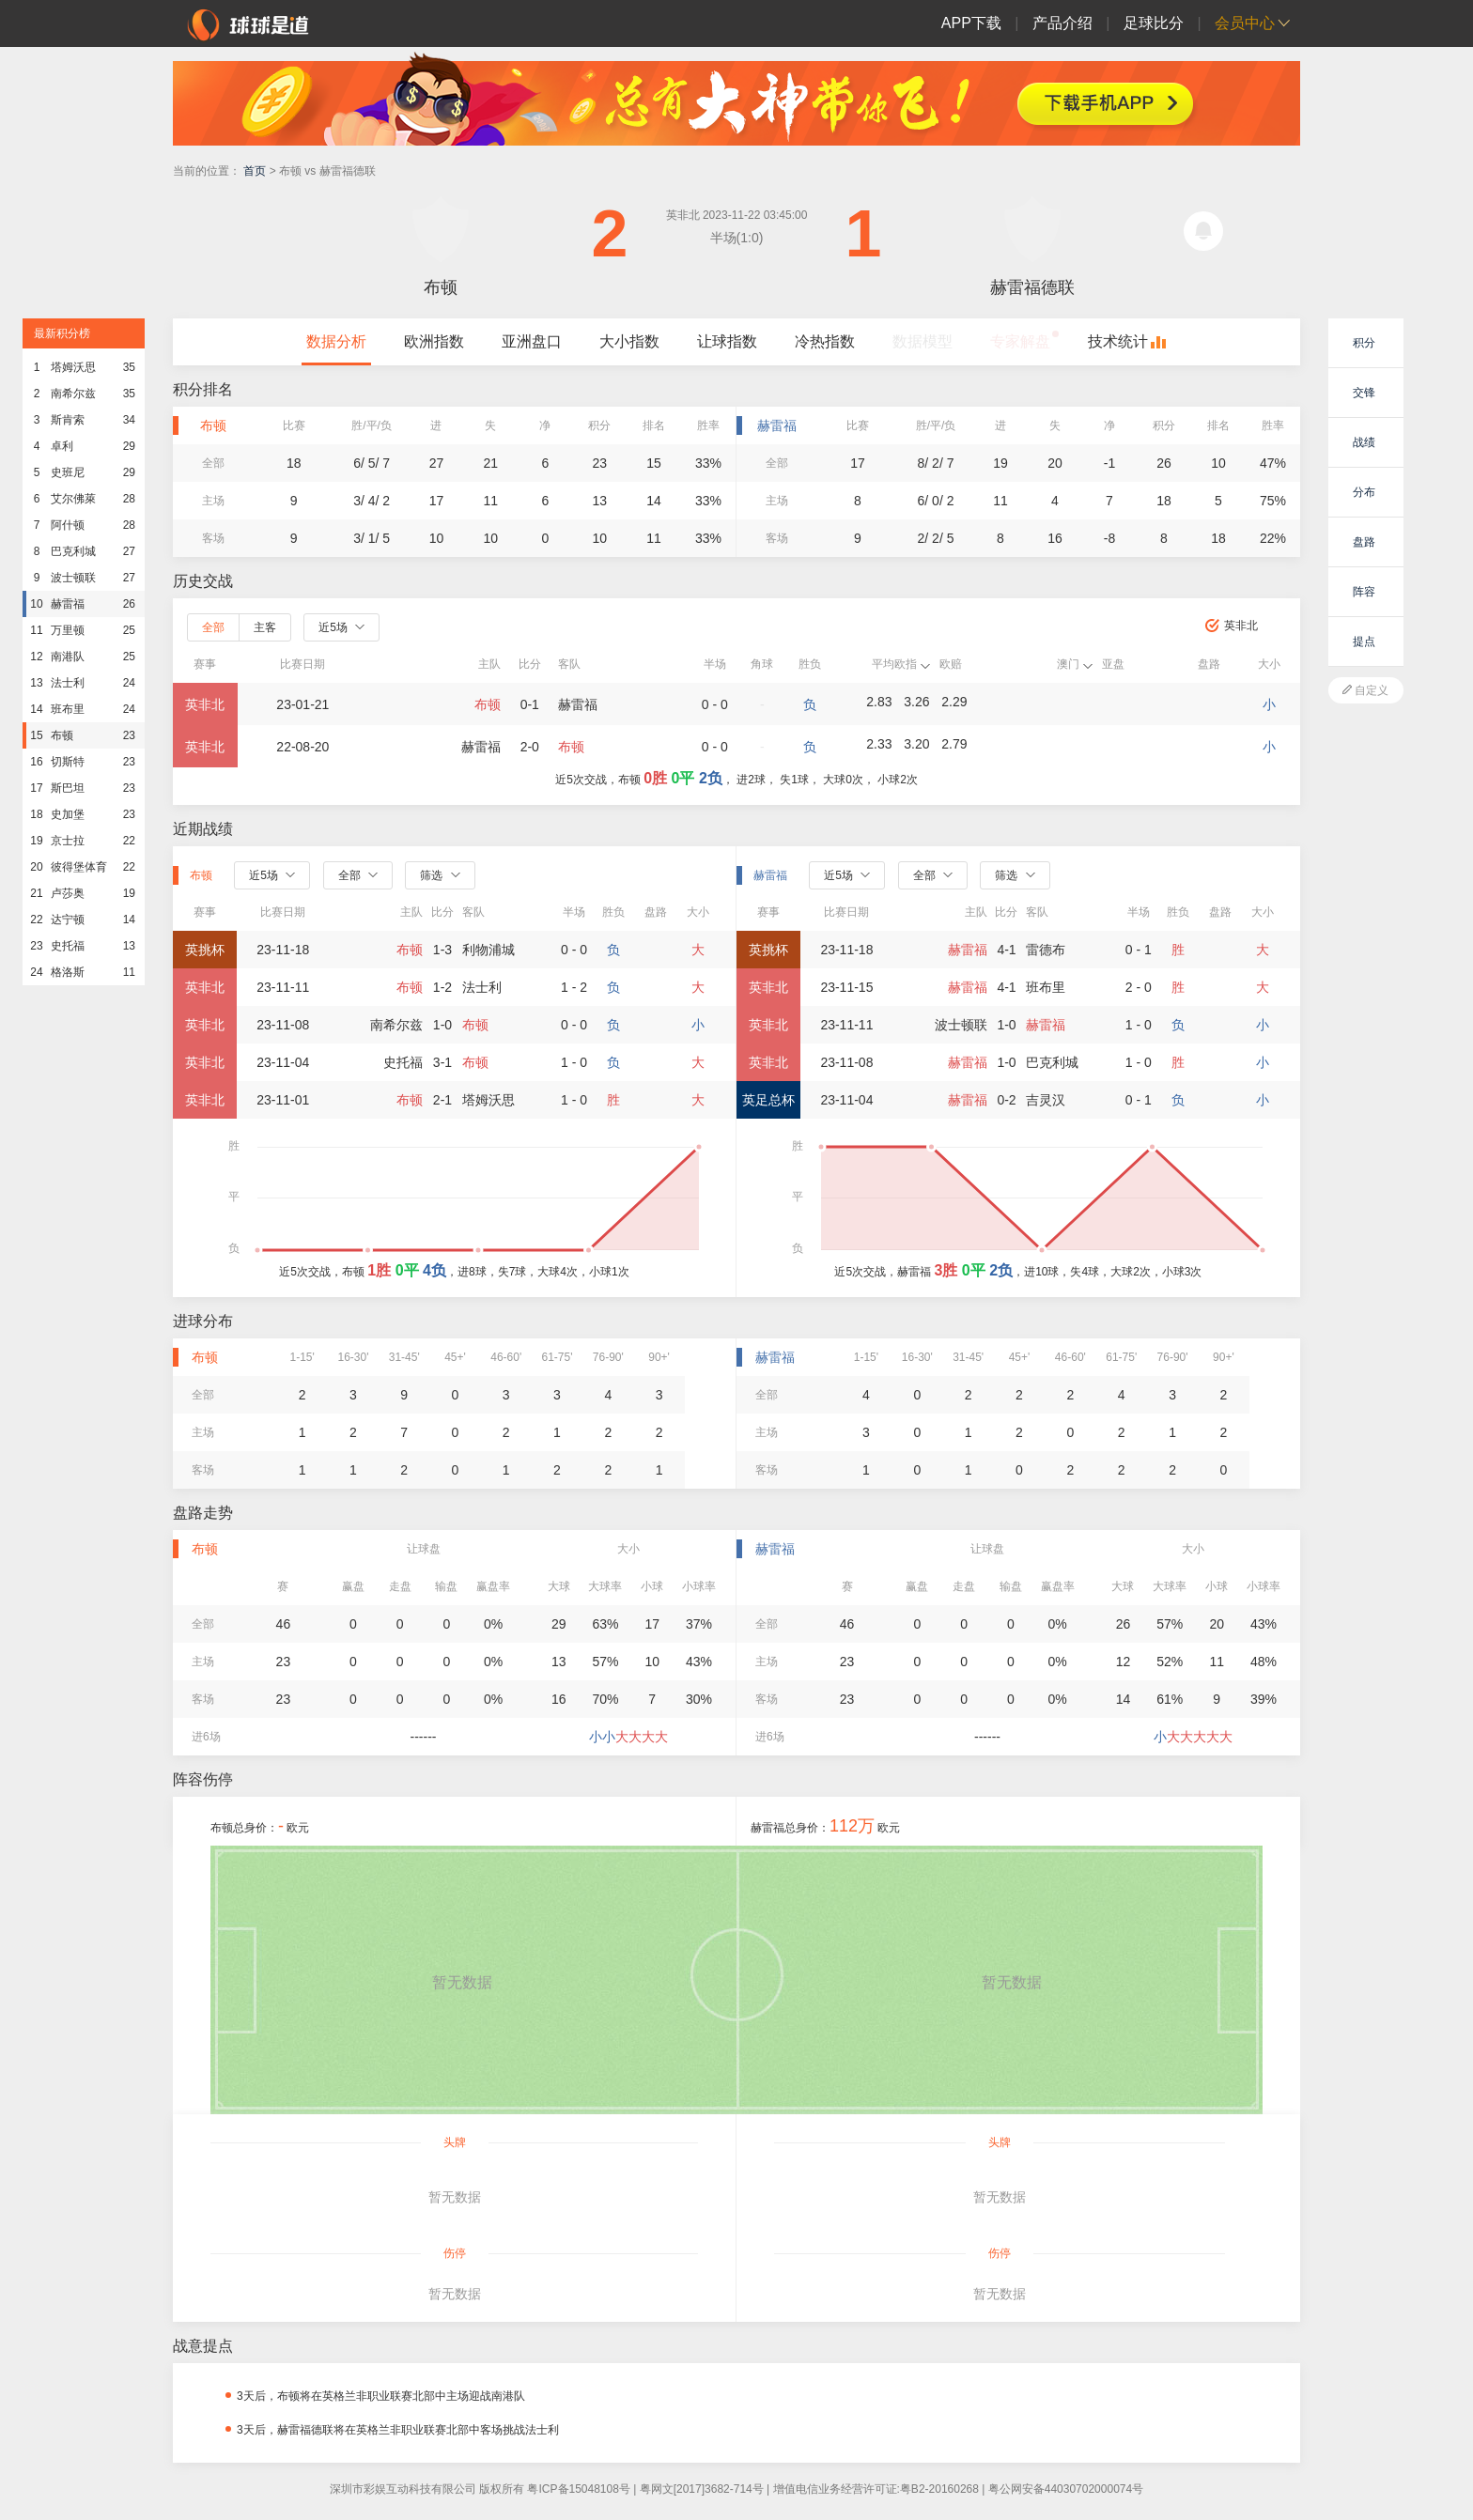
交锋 (1364, 392)
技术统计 (1118, 341)
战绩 (1364, 442)
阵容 (1364, 591)
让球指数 (727, 341)
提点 (1364, 641)
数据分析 (336, 341)
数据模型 (922, 341)
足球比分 (1154, 23)
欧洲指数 (434, 341)
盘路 (1364, 542)
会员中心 (1245, 23)
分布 (1364, 492)
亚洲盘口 (532, 341)
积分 (1364, 342)
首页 (254, 171)
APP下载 (971, 23)
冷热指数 (825, 341)
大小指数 (629, 341)
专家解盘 (1020, 341)
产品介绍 (1062, 23)
